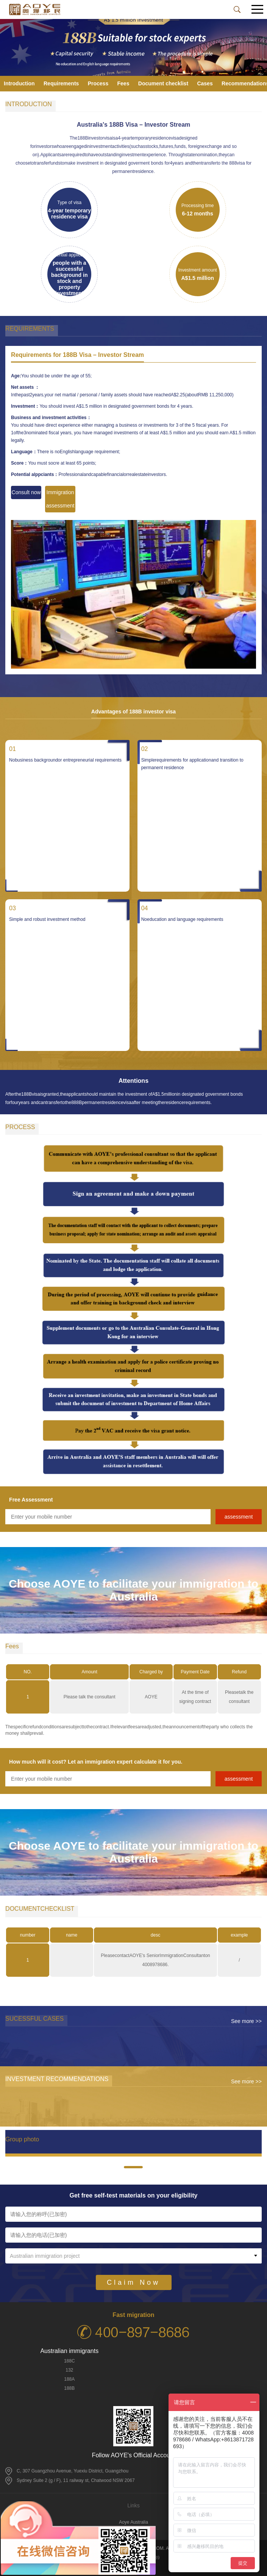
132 (69, 2370)
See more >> (246, 2021)
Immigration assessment (60, 499)
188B (69, 2388)
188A (69, 2379)
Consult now (26, 492)
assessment (239, 1517)
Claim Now (133, 2282)
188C (69, 2361)
